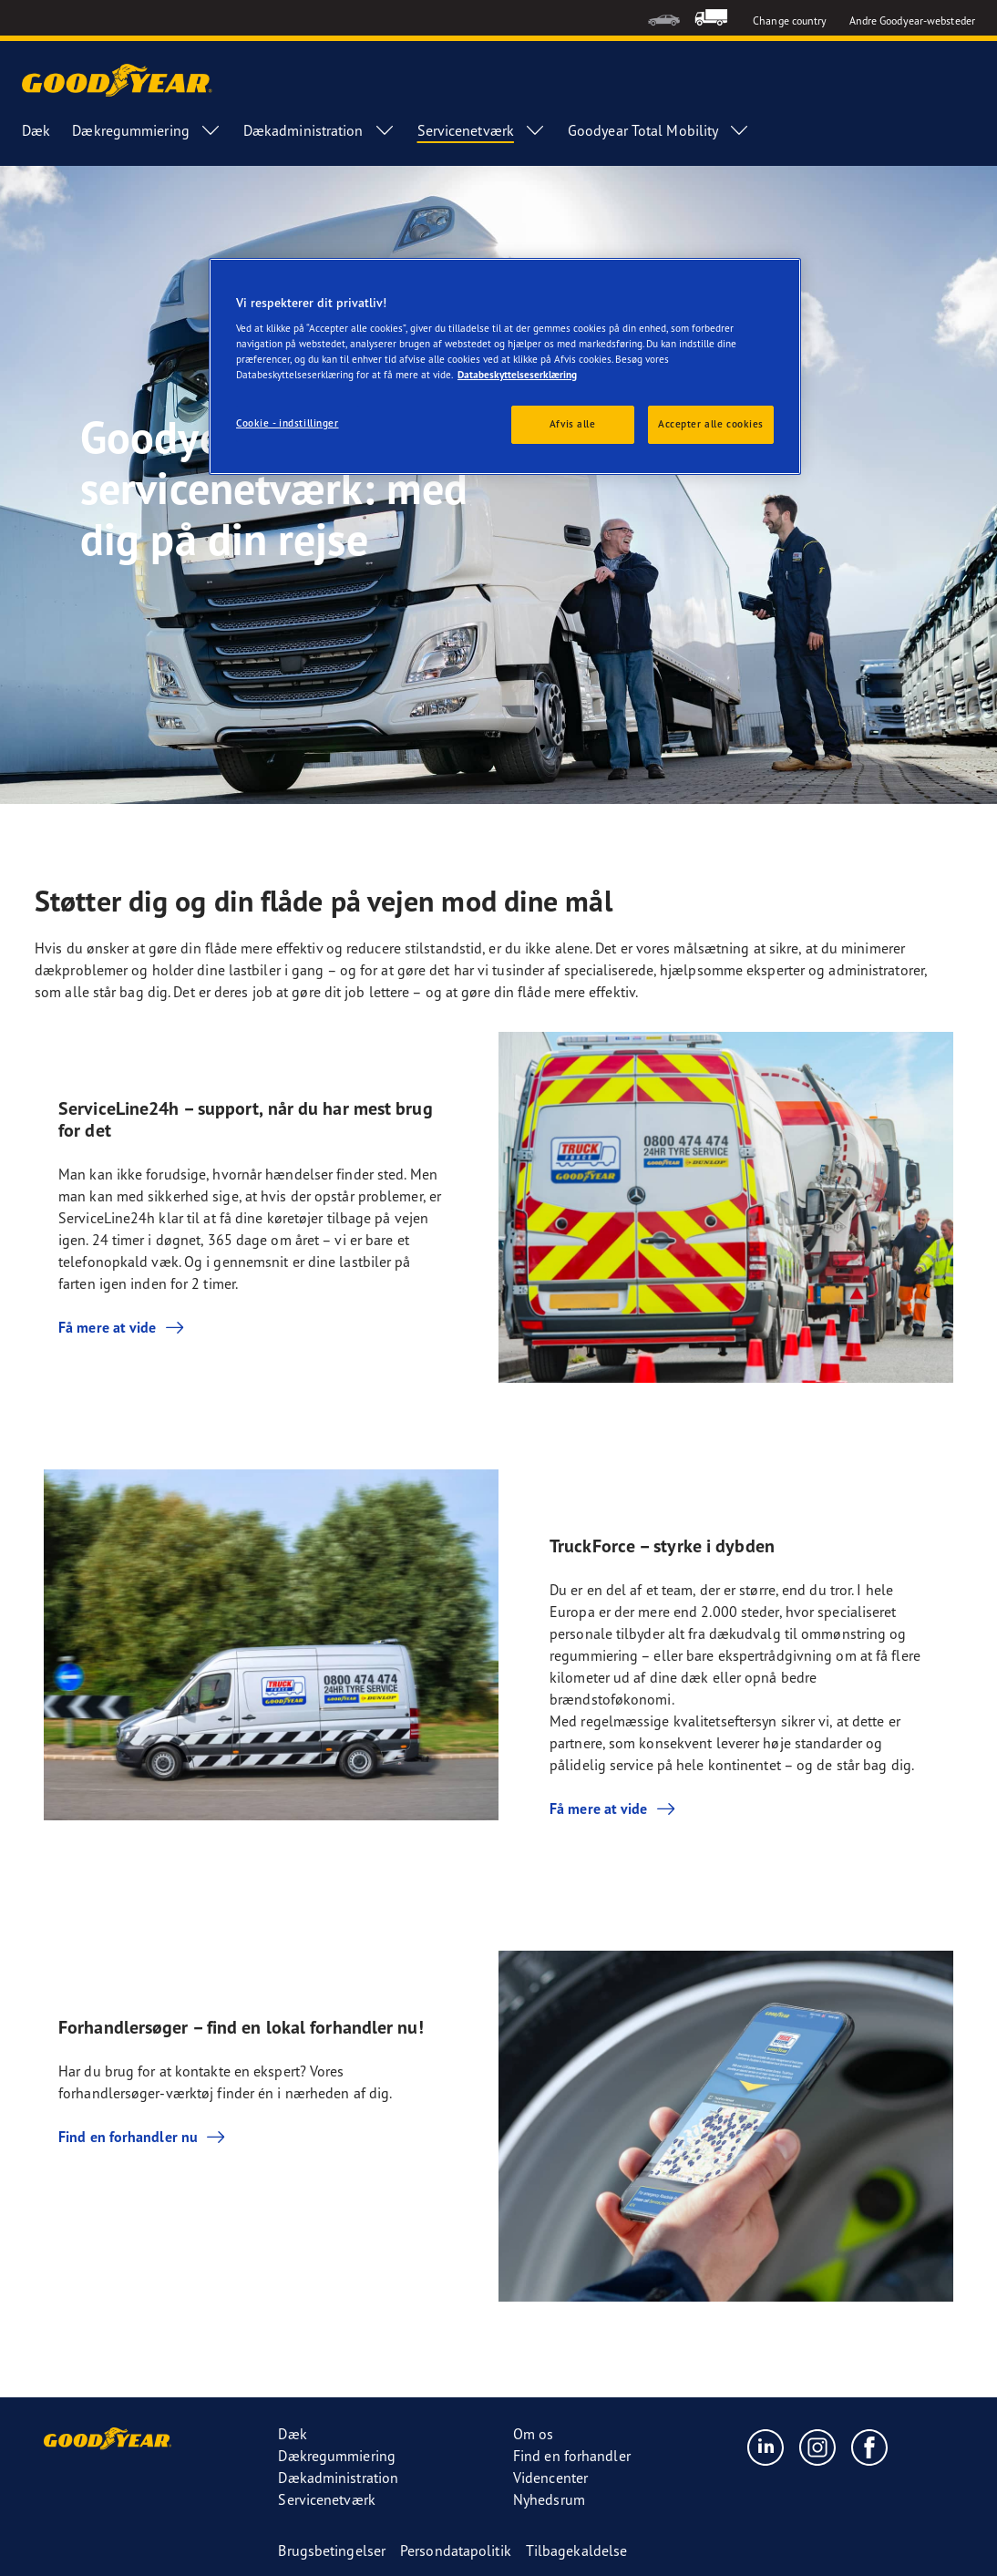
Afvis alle (573, 423)
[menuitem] (664, 17)
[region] (505, 367)
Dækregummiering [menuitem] (146, 130)
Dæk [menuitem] (36, 130)
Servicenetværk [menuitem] (481, 130)
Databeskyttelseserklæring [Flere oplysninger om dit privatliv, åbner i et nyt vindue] (517, 374)
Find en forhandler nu (142, 2137)
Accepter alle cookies (711, 423)
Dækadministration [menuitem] (319, 130)
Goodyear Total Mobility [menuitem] (659, 130)
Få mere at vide (122, 1327)
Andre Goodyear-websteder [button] (912, 20)
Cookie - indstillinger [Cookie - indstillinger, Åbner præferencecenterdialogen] (287, 423)
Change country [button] (790, 20)
